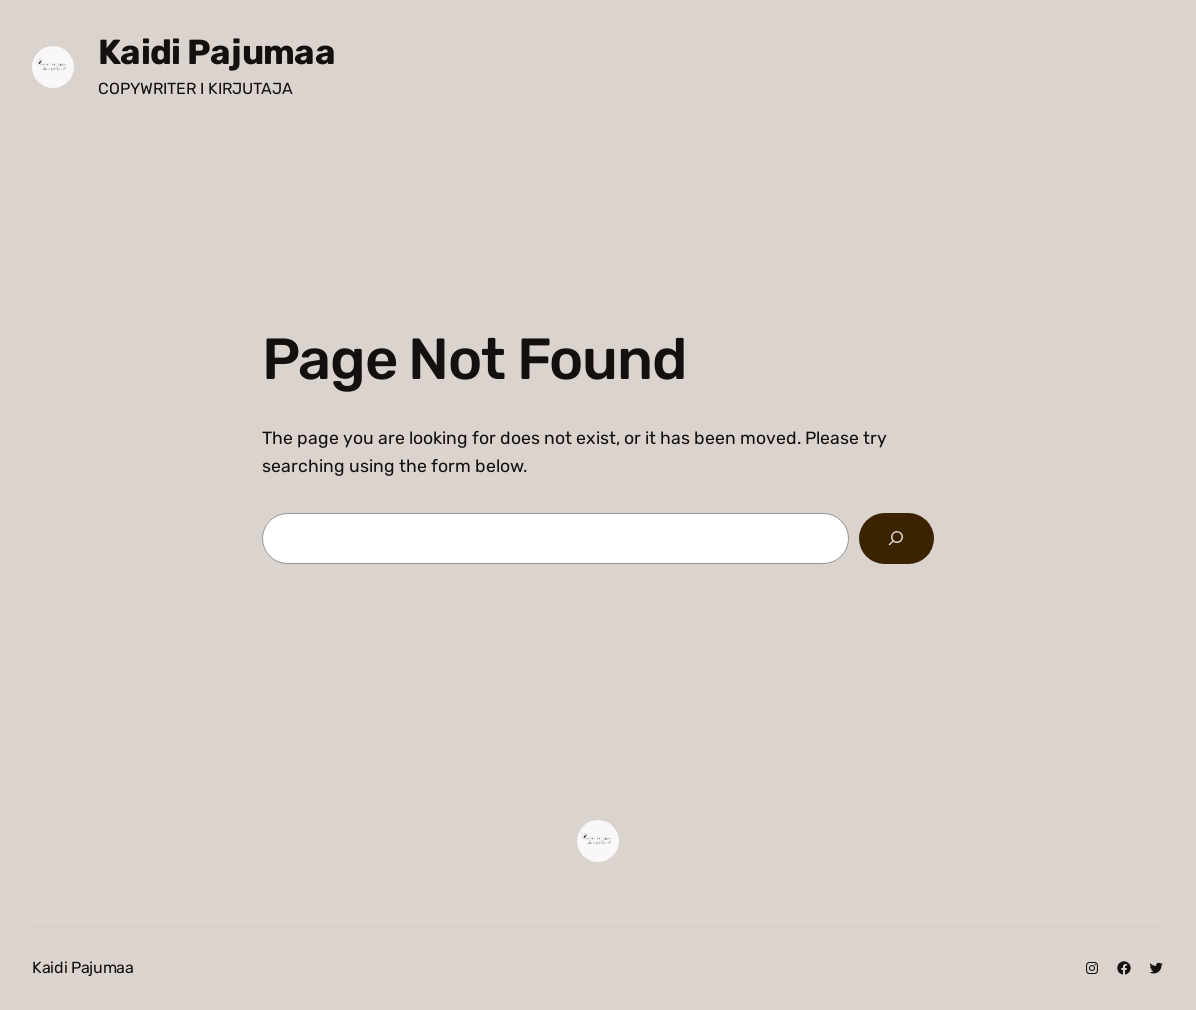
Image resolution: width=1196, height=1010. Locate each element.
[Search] (896, 539)
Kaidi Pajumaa (216, 52)
